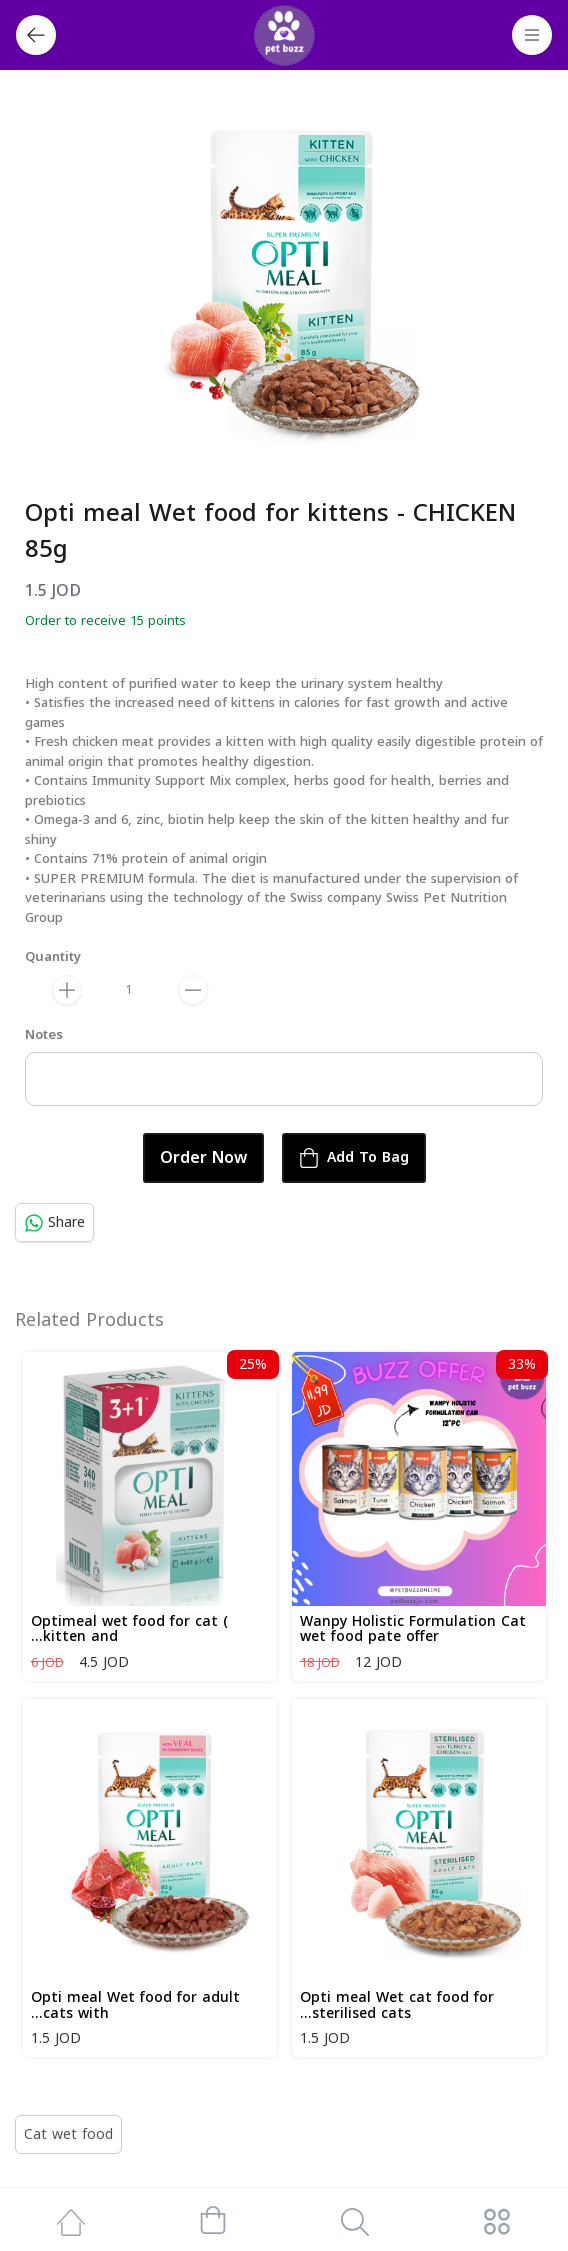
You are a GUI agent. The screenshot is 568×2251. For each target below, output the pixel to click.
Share (54, 1222)
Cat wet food (68, 2134)
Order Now (203, 1158)
